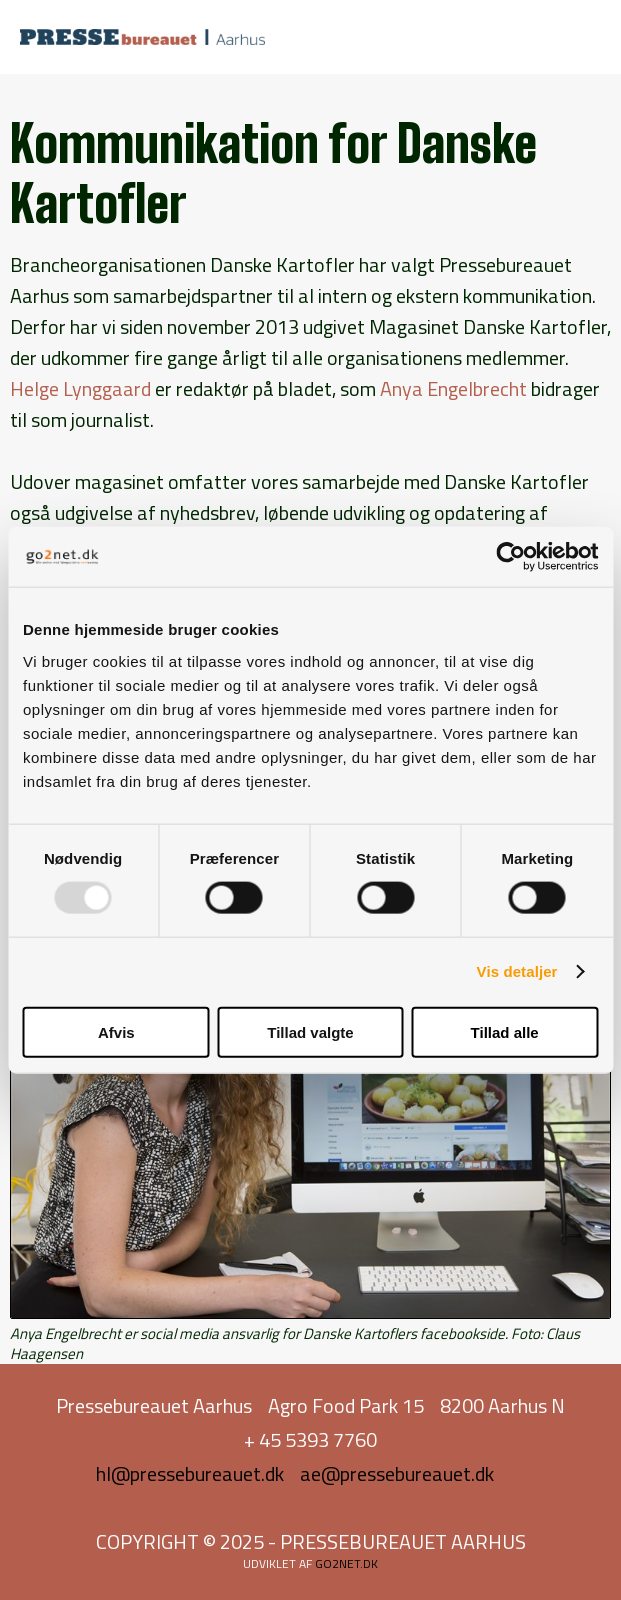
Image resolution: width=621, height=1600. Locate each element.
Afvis (116, 1031)
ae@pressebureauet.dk (397, 1473)
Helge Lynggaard (80, 388)
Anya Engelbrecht (453, 388)
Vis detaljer (517, 971)
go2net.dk (346, 1563)
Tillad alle (505, 1031)
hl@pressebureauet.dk (190, 1473)
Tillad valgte (310, 1031)
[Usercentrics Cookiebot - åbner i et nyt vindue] (510, 557)
